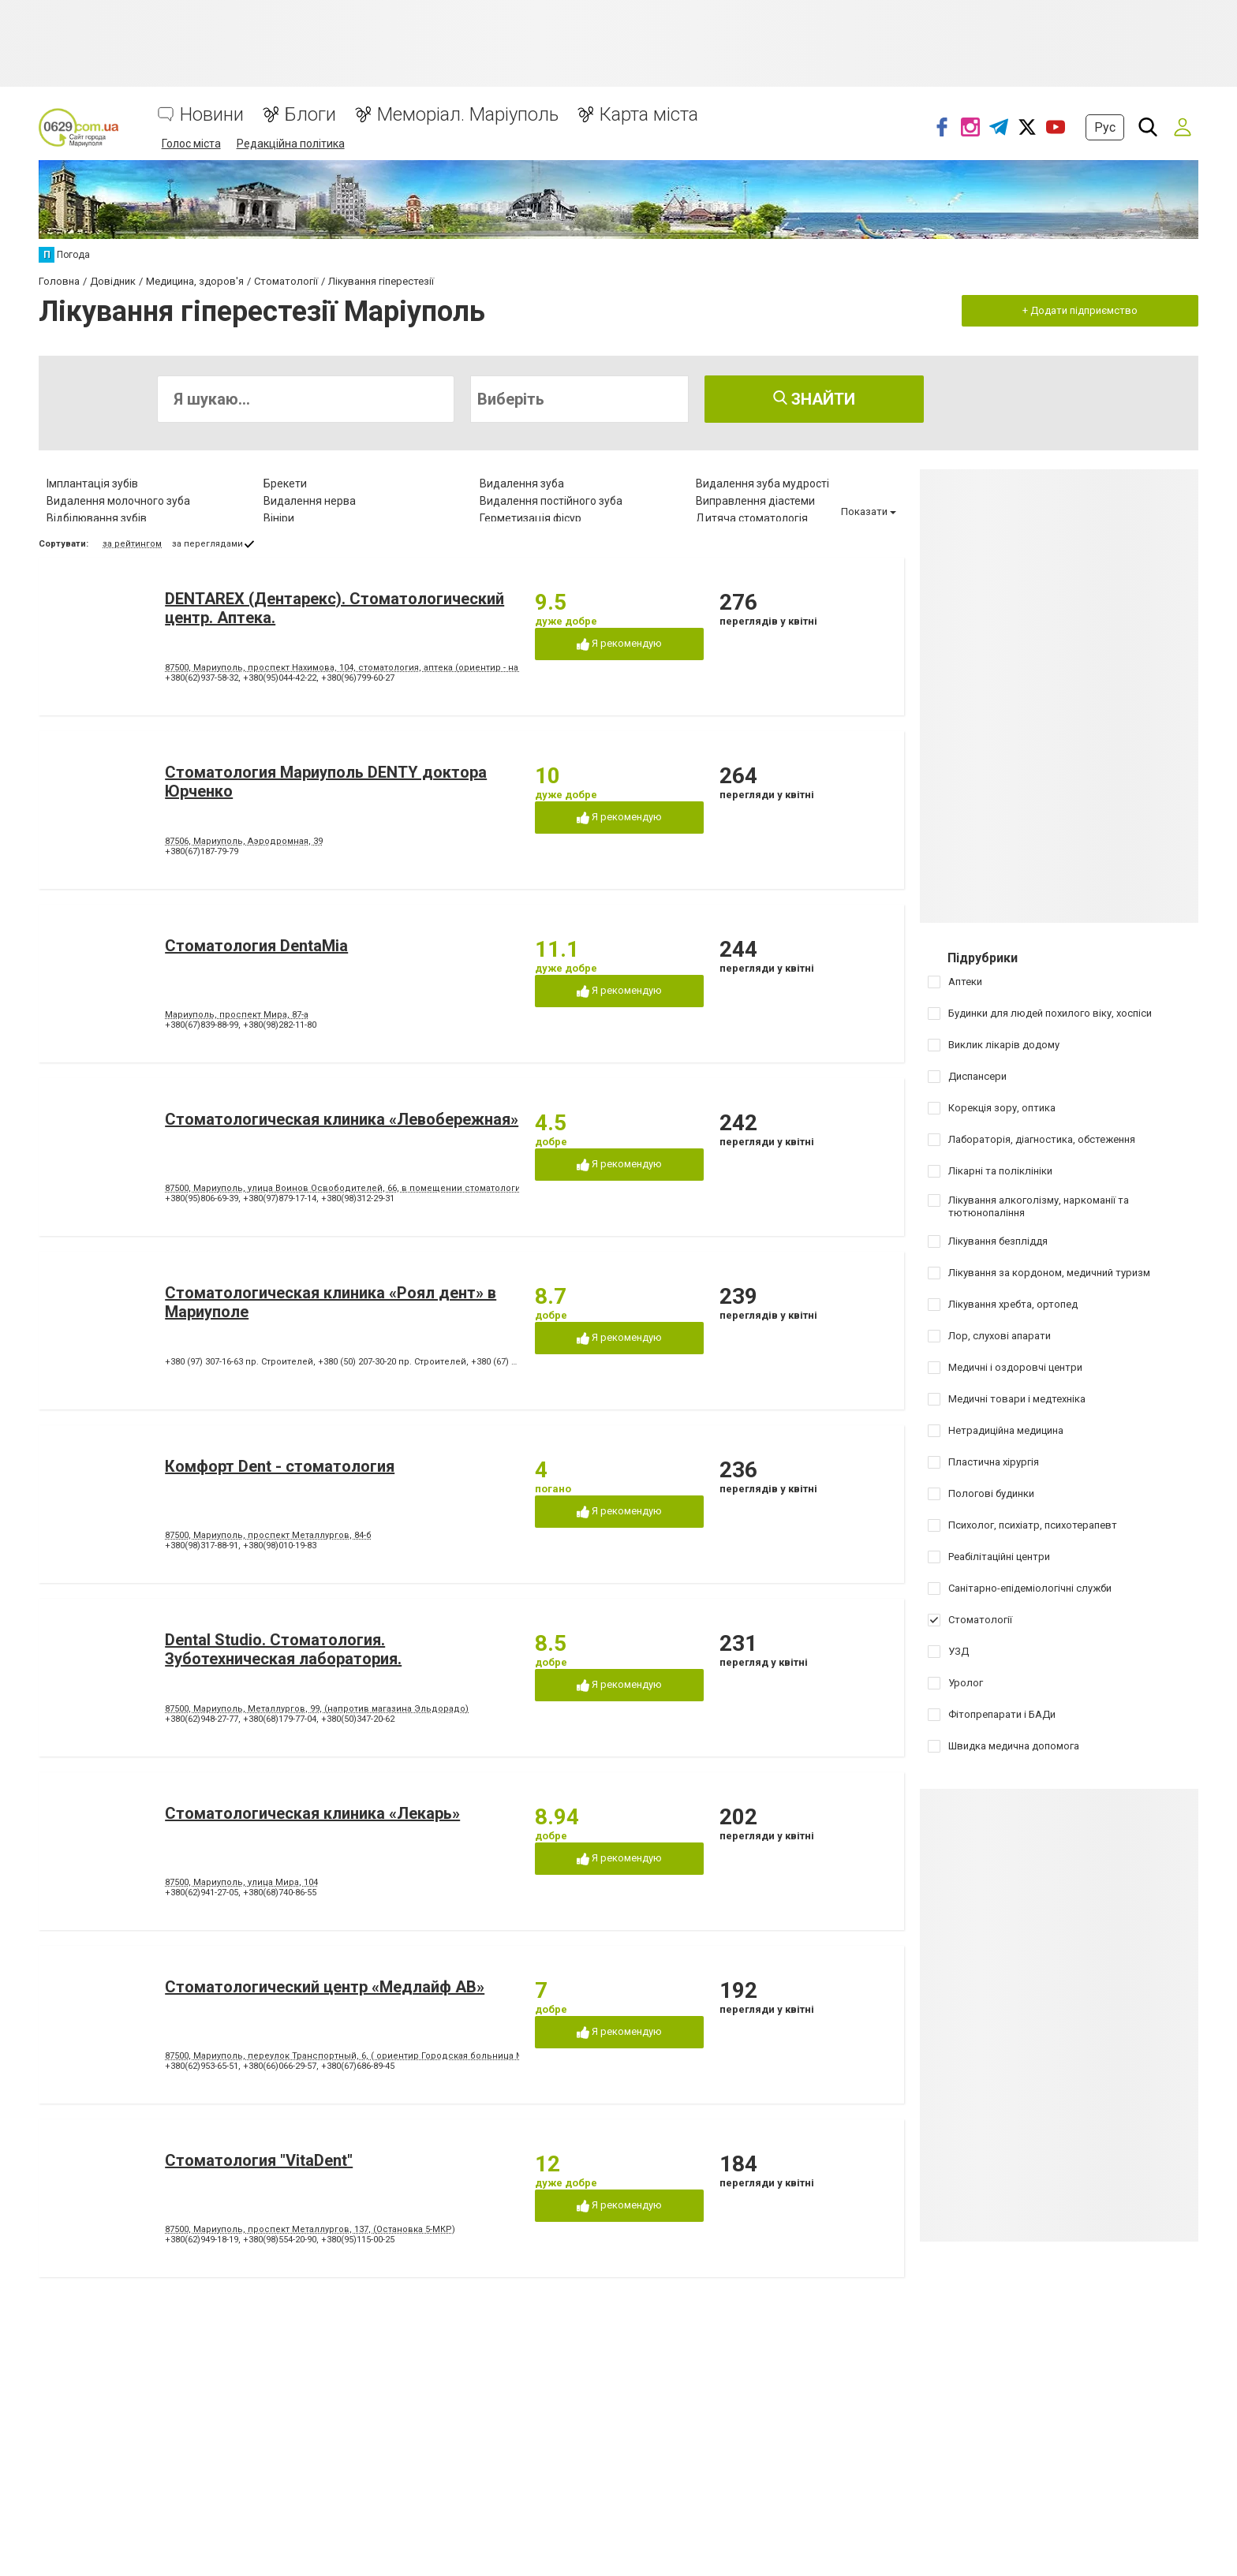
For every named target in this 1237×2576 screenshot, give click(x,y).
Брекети (285, 483)
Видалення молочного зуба (118, 501)
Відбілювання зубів (97, 518)
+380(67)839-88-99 (201, 1025)
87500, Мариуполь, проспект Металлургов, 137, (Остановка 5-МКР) (310, 2229)
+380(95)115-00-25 (357, 2239)
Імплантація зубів (92, 483)
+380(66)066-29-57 (279, 2066)
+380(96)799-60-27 (357, 678)
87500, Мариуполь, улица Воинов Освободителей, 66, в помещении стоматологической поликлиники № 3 (399, 1188)
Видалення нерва (309, 501)
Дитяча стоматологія (752, 518)
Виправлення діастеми (755, 501)
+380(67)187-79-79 (201, 851)
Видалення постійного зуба (551, 501)
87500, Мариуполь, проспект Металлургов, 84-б (268, 1535)
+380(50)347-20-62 (357, 1719)
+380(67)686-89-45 (357, 2066)
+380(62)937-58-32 (201, 678)
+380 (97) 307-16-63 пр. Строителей (239, 1362)
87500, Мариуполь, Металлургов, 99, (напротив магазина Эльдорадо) (317, 1709)
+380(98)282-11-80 (279, 1025)
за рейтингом (132, 544)
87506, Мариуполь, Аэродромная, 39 (244, 841)
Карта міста (649, 114)
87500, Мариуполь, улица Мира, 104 (241, 1882)
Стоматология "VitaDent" (259, 2160)
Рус (1105, 127)
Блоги (310, 114)
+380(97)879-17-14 (279, 1198)
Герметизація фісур (530, 518)
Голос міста (191, 143)
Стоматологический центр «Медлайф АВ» (324, 1986)
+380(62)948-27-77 (201, 1719)
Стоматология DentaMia (256, 945)
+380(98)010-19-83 (279, 1545)
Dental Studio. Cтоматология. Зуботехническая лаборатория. (283, 1649)
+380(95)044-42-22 (279, 678)
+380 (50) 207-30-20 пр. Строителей (392, 1362)
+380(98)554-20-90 (279, 2239)
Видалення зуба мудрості (762, 483)
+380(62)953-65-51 (201, 2066)
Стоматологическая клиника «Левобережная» (341, 1119)
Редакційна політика (291, 143)
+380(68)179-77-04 (279, 1719)
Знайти (814, 399)
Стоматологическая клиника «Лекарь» (312, 1813)
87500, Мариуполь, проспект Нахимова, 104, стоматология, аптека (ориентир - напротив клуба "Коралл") (393, 668)
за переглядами (207, 544)
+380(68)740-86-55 (279, 1892)
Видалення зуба (522, 483)
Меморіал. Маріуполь (468, 114)
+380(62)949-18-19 (201, 2239)
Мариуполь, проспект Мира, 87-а (236, 1015)
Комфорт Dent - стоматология (279, 1466)
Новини (212, 114)
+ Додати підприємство (1080, 310)
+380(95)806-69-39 (201, 1198)
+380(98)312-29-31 (357, 1198)
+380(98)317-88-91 (201, 1545)
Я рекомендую (619, 644)
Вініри (278, 518)
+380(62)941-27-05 (201, 1892)
